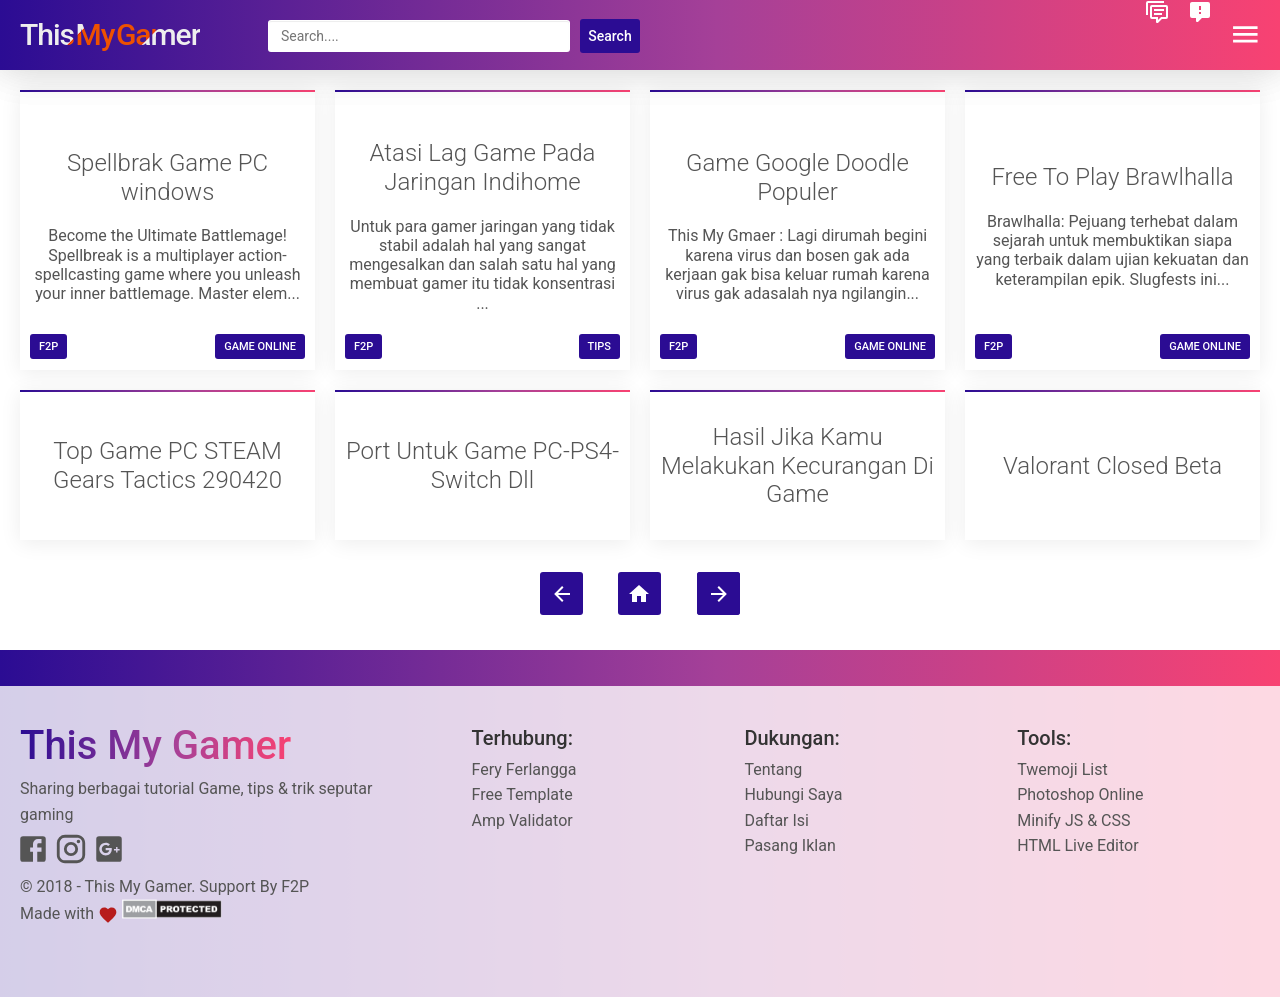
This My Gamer (138, 886)
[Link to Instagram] (71, 853)
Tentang (773, 769)
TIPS (600, 346)
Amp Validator (522, 820)
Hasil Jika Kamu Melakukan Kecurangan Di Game (797, 466)
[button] (1246, 35)
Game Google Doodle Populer (797, 177)
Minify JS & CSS (1073, 820)
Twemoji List (1062, 769)
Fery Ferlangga (524, 769)
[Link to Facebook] (33, 853)
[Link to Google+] (109, 853)
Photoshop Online (1080, 794)
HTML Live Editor (1077, 845)
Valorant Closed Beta (1112, 466)
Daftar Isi (776, 820)
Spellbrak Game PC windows (167, 177)
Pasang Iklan (789, 845)
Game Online (260, 346)
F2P (295, 886)
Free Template (522, 794)
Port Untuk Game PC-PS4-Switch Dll (482, 465)
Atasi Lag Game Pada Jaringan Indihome (483, 167)
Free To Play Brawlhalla (1112, 177)
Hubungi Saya (793, 794)
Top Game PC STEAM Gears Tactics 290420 (167, 465)
